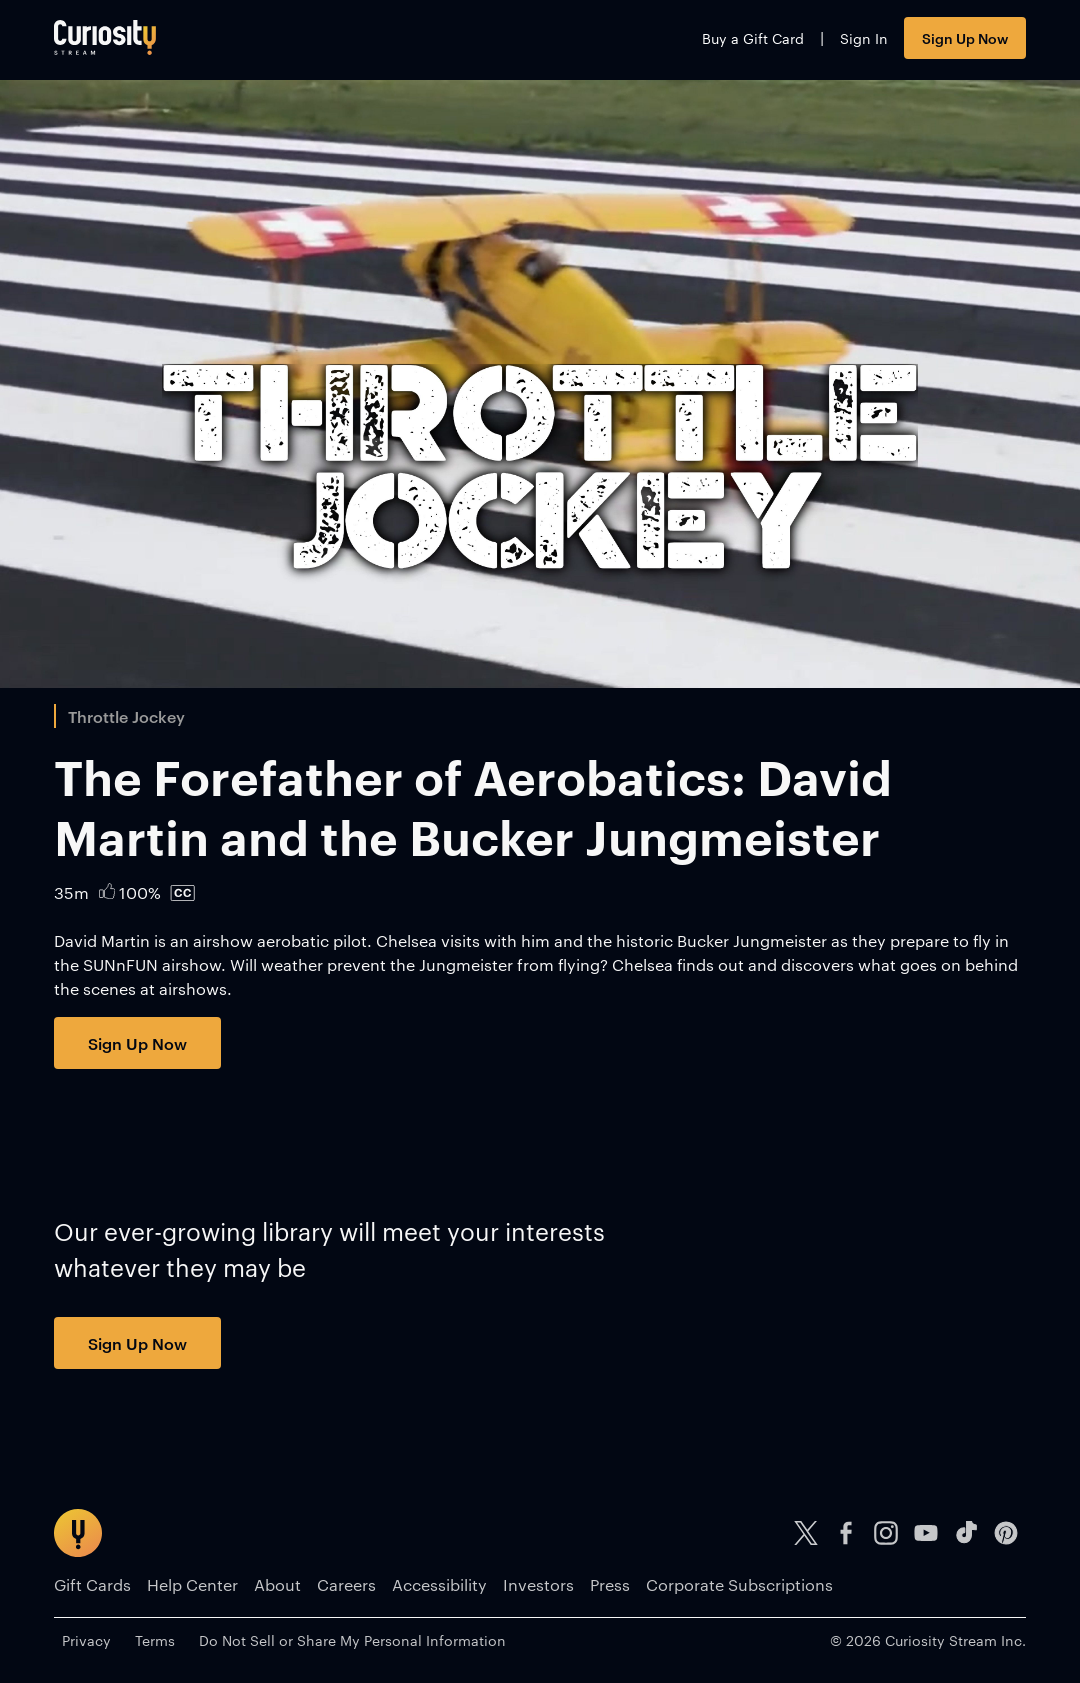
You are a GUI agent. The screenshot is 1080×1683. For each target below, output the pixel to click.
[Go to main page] (105, 37)
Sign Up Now (965, 37)
